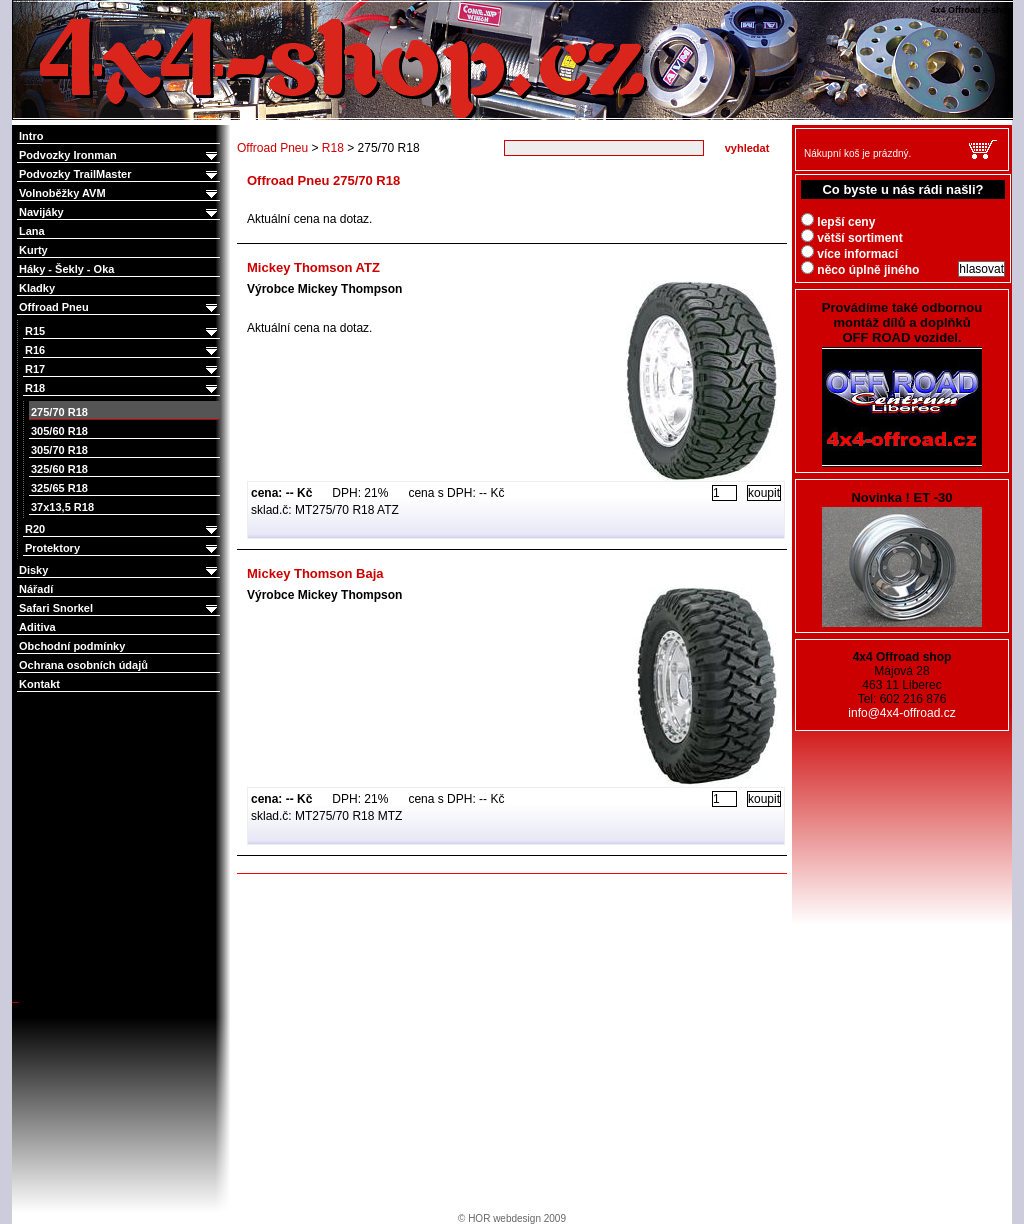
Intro (31, 136)
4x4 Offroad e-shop (26, 2)
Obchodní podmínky (72, 646)
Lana (32, 231)
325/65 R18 (59, 488)
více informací (849, 254)
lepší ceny (838, 222)
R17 (122, 369)
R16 (122, 350)
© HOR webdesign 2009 (512, 1218)
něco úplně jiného (860, 270)
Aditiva (37, 627)
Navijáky (119, 212)
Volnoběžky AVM (119, 193)
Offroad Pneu (119, 307)
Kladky (37, 288)
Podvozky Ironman (119, 155)
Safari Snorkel (119, 608)
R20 (122, 529)
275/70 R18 (59, 412)
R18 (122, 388)
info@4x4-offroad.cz (901, 713)
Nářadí (36, 589)
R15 (122, 331)
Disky (119, 570)
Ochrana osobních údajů (83, 665)
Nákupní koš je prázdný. (857, 153)
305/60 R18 (59, 431)
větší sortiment (852, 238)
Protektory (122, 548)
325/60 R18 (59, 469)
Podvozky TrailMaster (119, 174)
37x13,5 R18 (62, 507)
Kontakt (39, 684)
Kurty (33, 250)
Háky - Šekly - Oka (66, 269)
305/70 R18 (59, 450)
